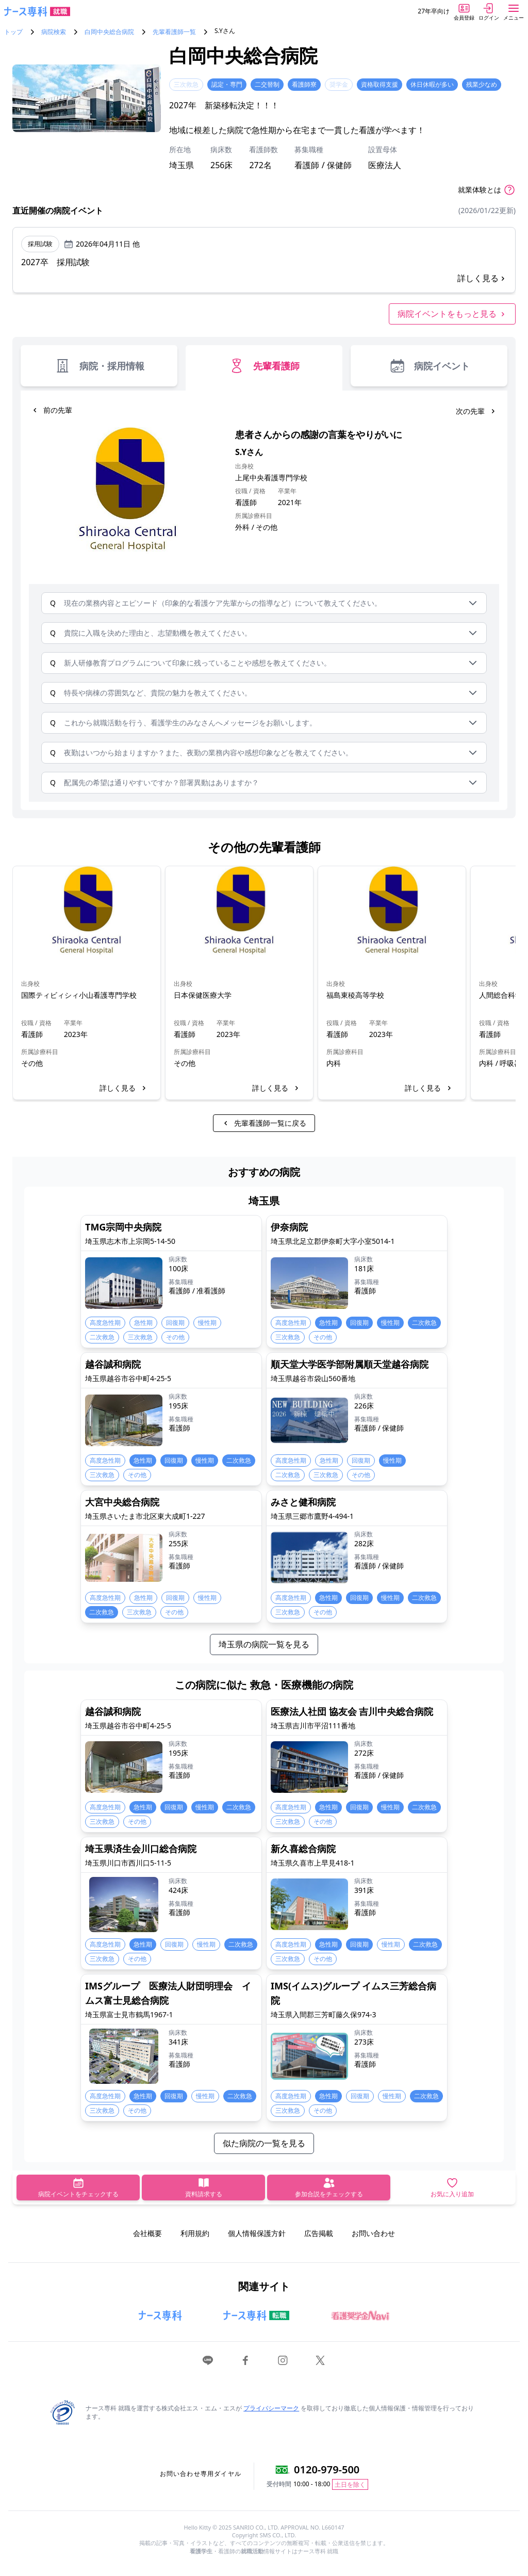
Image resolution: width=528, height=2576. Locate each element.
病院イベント (429, 366)
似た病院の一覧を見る (264, 2143)
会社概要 (147, 2233)
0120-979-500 (326, 2469)
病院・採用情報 (99, 366)
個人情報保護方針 (257, 2233)
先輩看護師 (264, 366)
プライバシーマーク (271, 2408)
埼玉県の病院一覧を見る (264, 1644)
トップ (13, 32)
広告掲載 (318, 2233)
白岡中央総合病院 (109, 32)
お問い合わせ (373, 2233)
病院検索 (53, 32)
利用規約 (194, 2233)
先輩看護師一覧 (174, 32)
